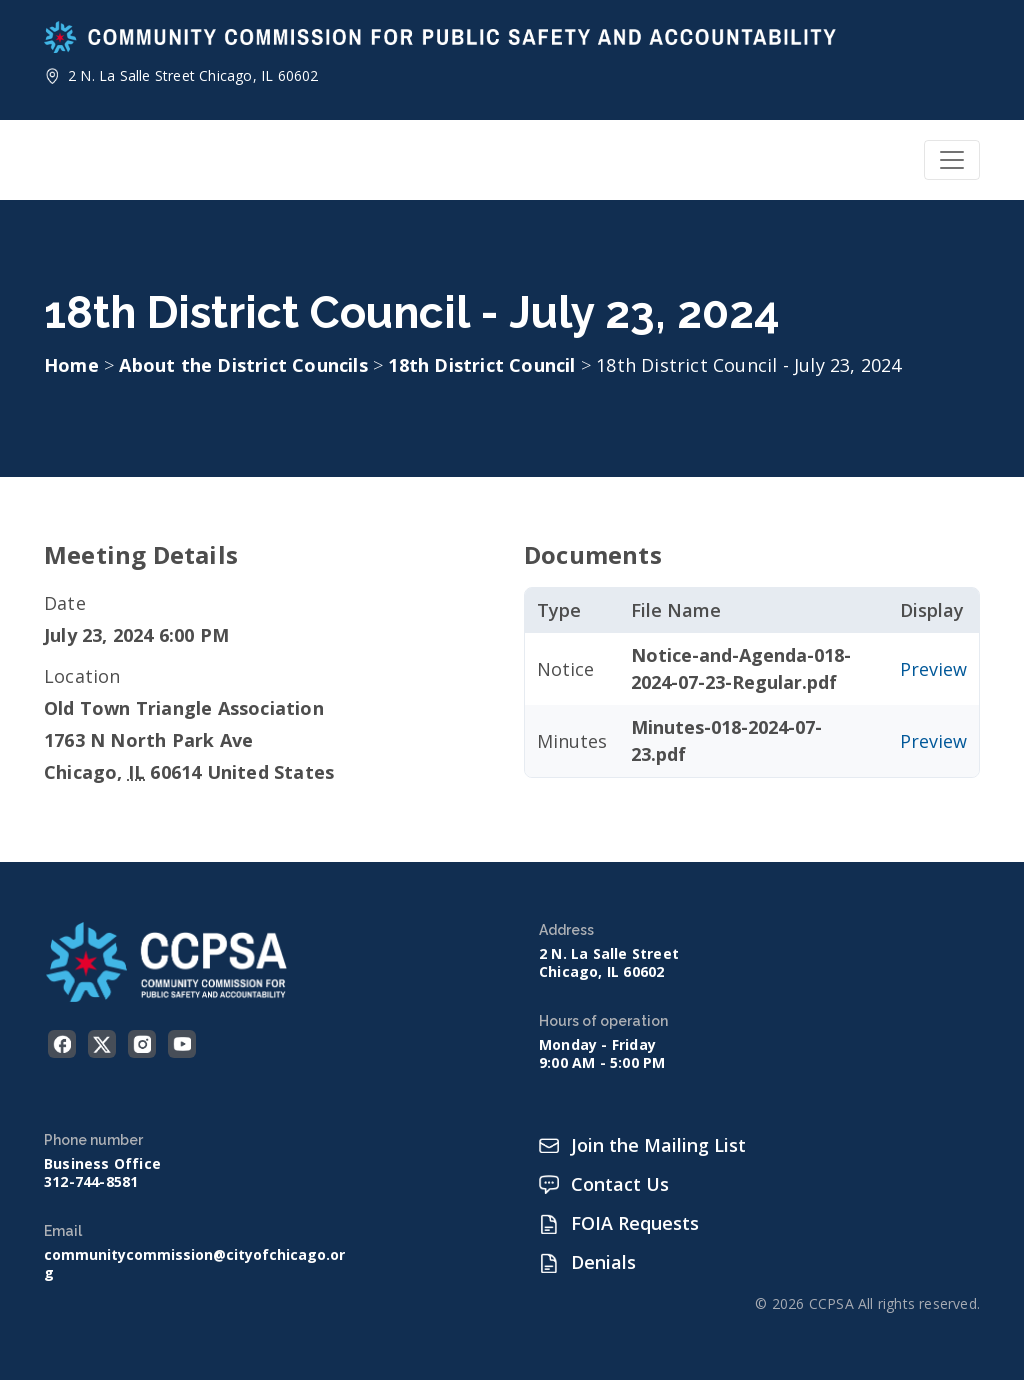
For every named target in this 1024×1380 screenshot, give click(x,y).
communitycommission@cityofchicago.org (194, 1264)
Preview (933, 669)
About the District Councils (246, 365)
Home (71, 365)
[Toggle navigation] (952, 160)
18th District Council (484, 365)
